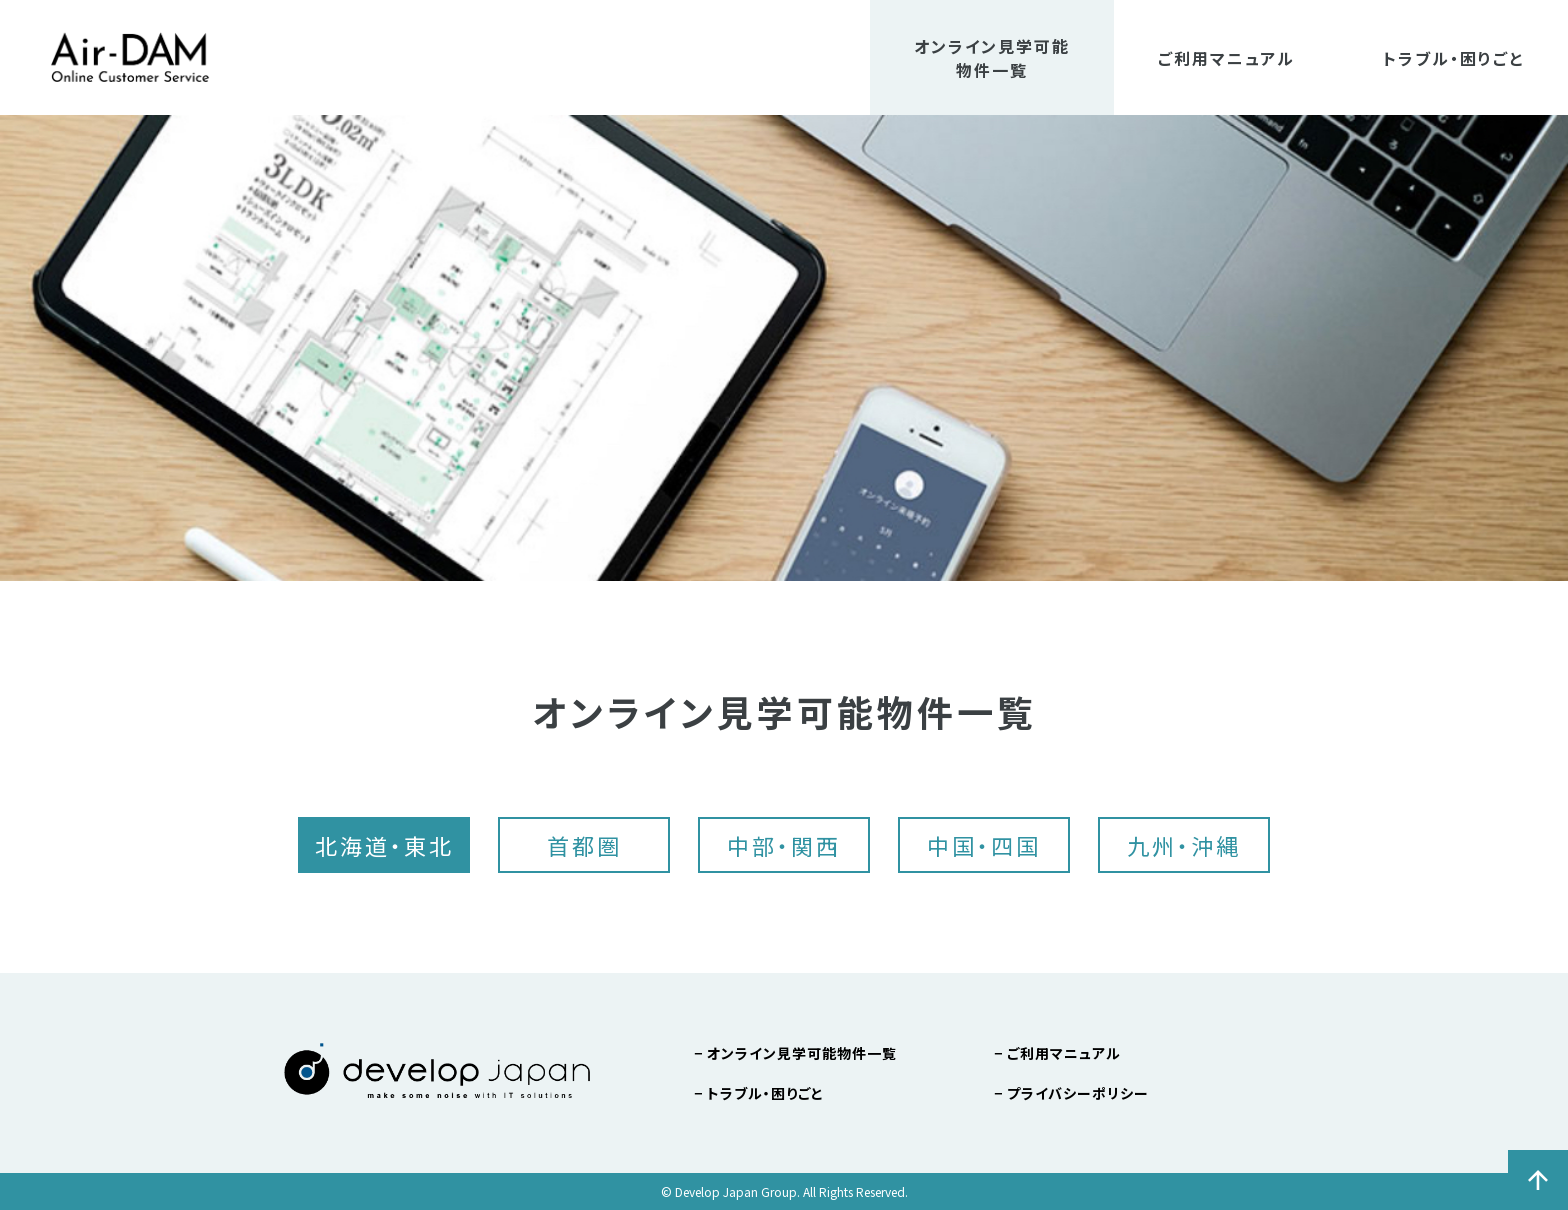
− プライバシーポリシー (1071, 1093)
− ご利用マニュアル (1057, 1053)
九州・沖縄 (1184, 845)
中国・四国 (984, 845)
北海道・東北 (384, 845)
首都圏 (584, 845)
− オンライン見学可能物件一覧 (795, 1053)
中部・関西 (784, 845)
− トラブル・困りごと (759, 1093)
